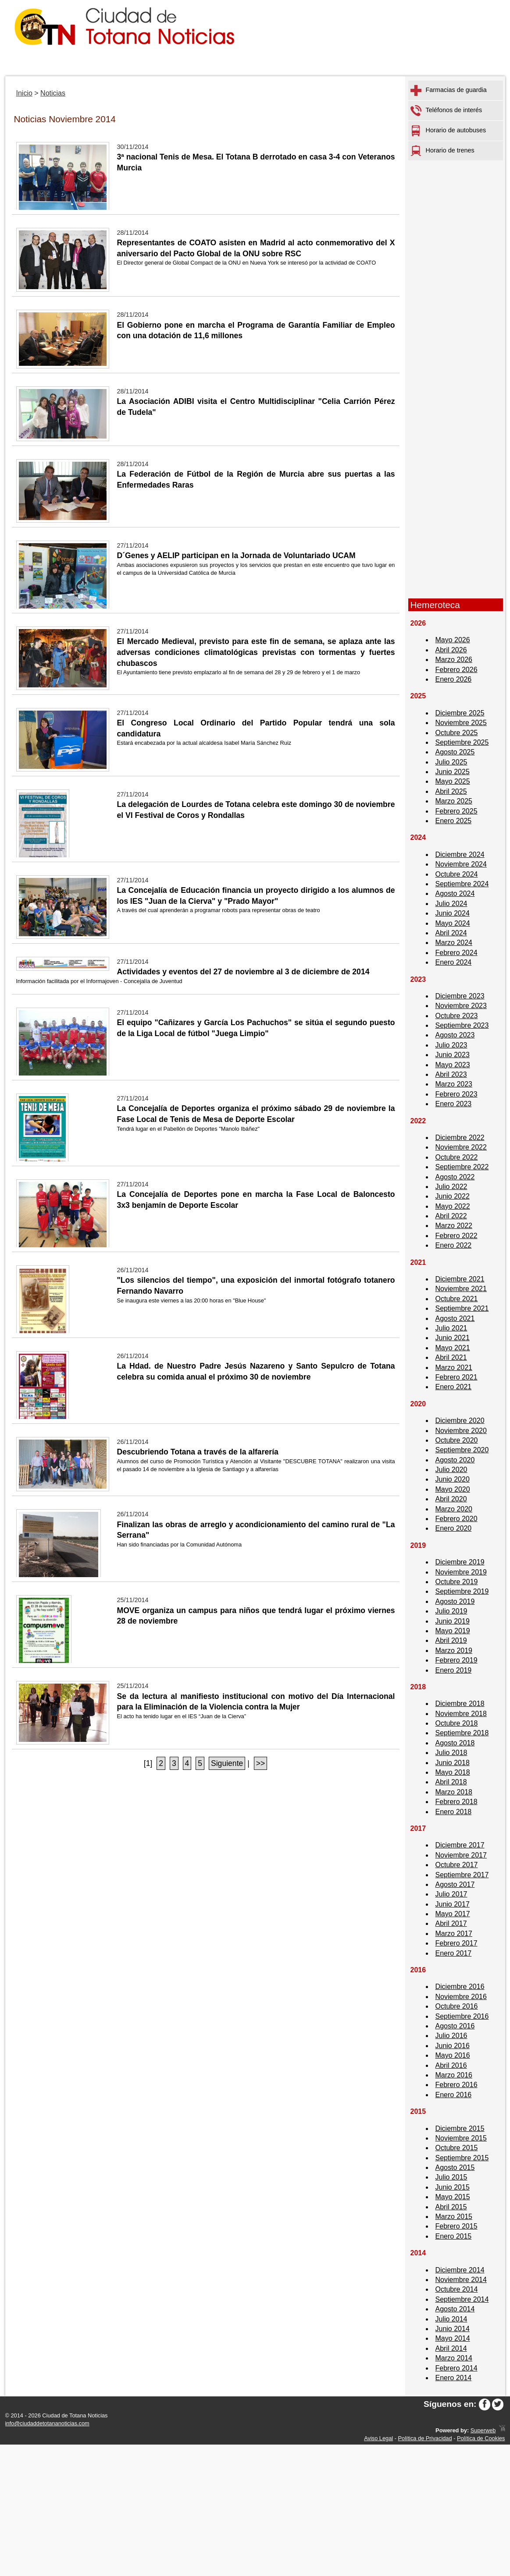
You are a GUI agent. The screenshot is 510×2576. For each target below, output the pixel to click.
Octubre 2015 (456, 2147)
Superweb (483, 2430)
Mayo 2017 (452, 1914)
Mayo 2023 (452, 1065)
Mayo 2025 (452, 781)
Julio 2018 (451, 1752)
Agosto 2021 (455, 1318)
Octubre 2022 (456, 1157)
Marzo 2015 (454, 2216)
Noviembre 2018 (461, 1713)
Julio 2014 (451, 2319)
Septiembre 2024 (462, 884)
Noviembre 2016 (461, 1996)
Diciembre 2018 (460, 1703)
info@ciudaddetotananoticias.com (47, 2423)
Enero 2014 (453, 2377)
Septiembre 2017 (462, 1875)
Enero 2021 (453, 1387)
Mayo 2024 (452, 923)
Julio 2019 (451, 1611)
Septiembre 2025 (462, 742)
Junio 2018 (452, 1762)
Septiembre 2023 (462, 1025)
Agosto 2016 (455, 2026)
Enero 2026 (453, 679)
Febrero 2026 (456, 669)
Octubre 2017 (456, 1864)
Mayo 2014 (452, 2338)
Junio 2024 (452, 913)
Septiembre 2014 (462, 2299)
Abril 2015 (451, 2207)
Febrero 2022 (456, 1235)
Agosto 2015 (455, 2167)
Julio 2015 (451, 2177)
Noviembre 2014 (461, 2279)
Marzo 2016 (454, 2075)
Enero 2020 (453, 1528)
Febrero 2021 (456, 1377)
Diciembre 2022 (460, 1137)
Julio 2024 (451, 903)
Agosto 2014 (455, 2309)
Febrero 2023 (456, 1094)
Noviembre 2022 (461, 1147)
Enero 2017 (453, 1953)
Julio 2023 (451, 1045)
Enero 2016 (453, 2094)
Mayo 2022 (452, 1206)
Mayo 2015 (452, 2197)
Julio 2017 (451, 1894)
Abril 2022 (451, 1216)
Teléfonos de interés (446, 110)
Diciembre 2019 (460, 1562)
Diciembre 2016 (460, 1986)
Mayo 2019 (452, 1631)
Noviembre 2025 (461, 722)
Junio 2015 (452, 2187)
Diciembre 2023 (460, 996)
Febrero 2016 (456, 2084)
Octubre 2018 (456, 1723)
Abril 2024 (451, 933)
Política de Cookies (481, 2438)
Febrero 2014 (456, 2368)
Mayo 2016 (452, 2055)
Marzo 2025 (454, 801)
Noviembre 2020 (461, 1430)
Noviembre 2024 (461, 864)
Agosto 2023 (455, 1035)
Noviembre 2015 (461, 2138)
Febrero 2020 (456, 1518)
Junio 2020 (452, 1479)
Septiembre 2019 (462, 1591)
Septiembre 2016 (462, 2016)
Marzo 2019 (454, 1650)
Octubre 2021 (456, 1298)
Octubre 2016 (456, 2006)
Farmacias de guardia (448, 90)
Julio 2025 (451, 762)
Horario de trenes (442, 150)
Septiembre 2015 (462, 2158)
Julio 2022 (451, 1186)
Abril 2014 (451, 2348)
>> (260, 1763)
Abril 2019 (451, 1640)
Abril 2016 (451, 2065)
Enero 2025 (453, 820)
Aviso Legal (378, 2438)
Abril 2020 (451, 1499)
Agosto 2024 (455, 893)
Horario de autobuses (448, 130)
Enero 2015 (453, 2236)
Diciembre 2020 (460, 1420)
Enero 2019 (453, 1670)
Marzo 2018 (454, 1792)
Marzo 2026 (454, 659)
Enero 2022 (453, 1245)
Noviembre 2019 (461, 1572)
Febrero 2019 (456, 1660)
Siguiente (227, 1763)
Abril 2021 (451, 1357)
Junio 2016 (452, 2045)
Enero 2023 (453, 1104)
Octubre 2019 (456, 1581)
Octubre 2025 (456, 732)
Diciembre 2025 (460, 713)
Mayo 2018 (452, 1772)
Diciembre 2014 (460, 2270)
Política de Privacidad (425, 2438)
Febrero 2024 (456, 952)
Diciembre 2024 (460, 854)
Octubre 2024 (456, 874)
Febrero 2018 (456, 1801)
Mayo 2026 (452, 640)
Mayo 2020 (452, 1489)
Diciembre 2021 (460, 1279)
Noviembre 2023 (461, 1005)
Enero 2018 (453, 1811)
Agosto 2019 (455, 1601)
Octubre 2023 (456, 1015)
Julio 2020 (451, 1469)
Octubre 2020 (456, 1440)
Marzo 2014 (454, 2358)
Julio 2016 (451, 2035)
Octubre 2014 (456, 2289)
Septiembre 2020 (462, 1450)
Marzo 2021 (454, 1367)
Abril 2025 (451, 791)
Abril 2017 (451, 1923)
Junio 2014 (452, 2328)
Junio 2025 (452, 771)
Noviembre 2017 (461, 1855)
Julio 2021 (451, 1328)
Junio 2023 (452, 1054)
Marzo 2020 (454, 1509)
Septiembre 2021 (462, 1308)
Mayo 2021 (452, 1348)
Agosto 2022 (455, 1177)
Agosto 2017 (455, 1884)
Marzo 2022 (454, 1225)
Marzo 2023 (454, 1084)
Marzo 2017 (454, 1933)
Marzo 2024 (454, 942)
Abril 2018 (451, 1782)
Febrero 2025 (456, 811)
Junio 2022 (452, 1196)
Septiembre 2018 (462, 1733)
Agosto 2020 (455, 1460)
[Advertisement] (455, 459)
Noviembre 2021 (461, 1288)
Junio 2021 (452, 1337)
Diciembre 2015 (460, 2128)
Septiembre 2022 (462, 1167)
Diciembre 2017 (460, 1845)
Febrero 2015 (456, 2226)
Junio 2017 (452, 1904)
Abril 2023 (451, 1074)
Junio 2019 (452, 1621)
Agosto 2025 (455, 752)
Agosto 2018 (455, 1743)
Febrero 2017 (456, 1943)
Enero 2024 (453, 962)
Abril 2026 (451, 650)
